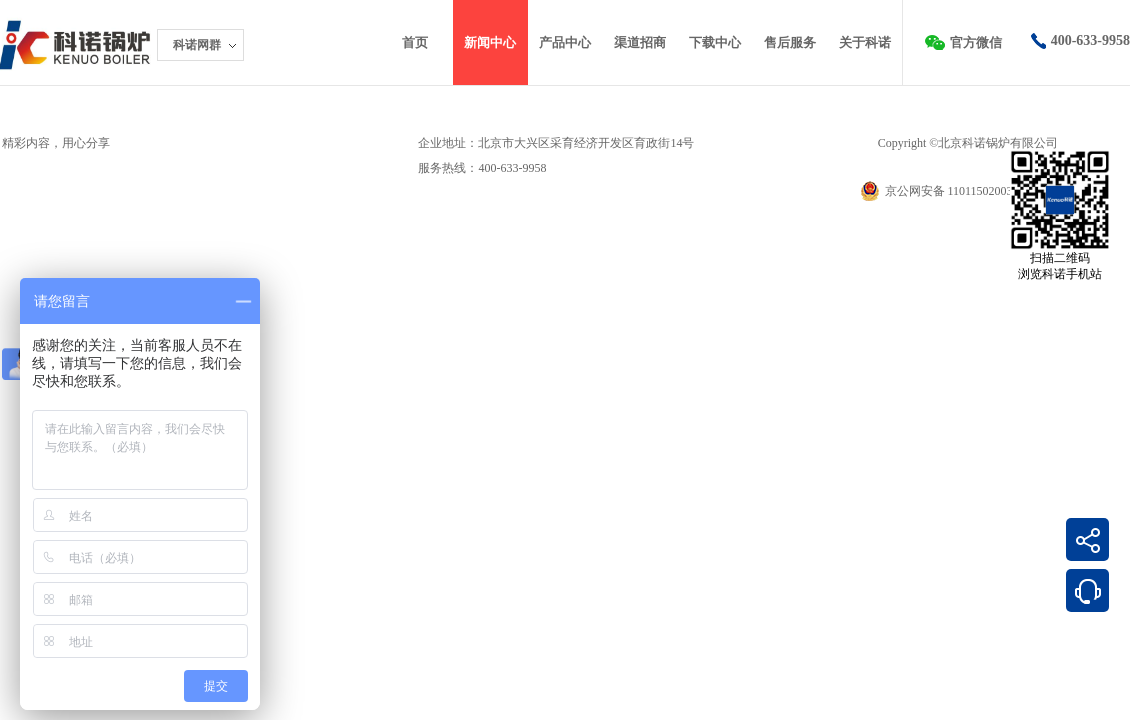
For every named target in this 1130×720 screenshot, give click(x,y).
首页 (415, 42)
